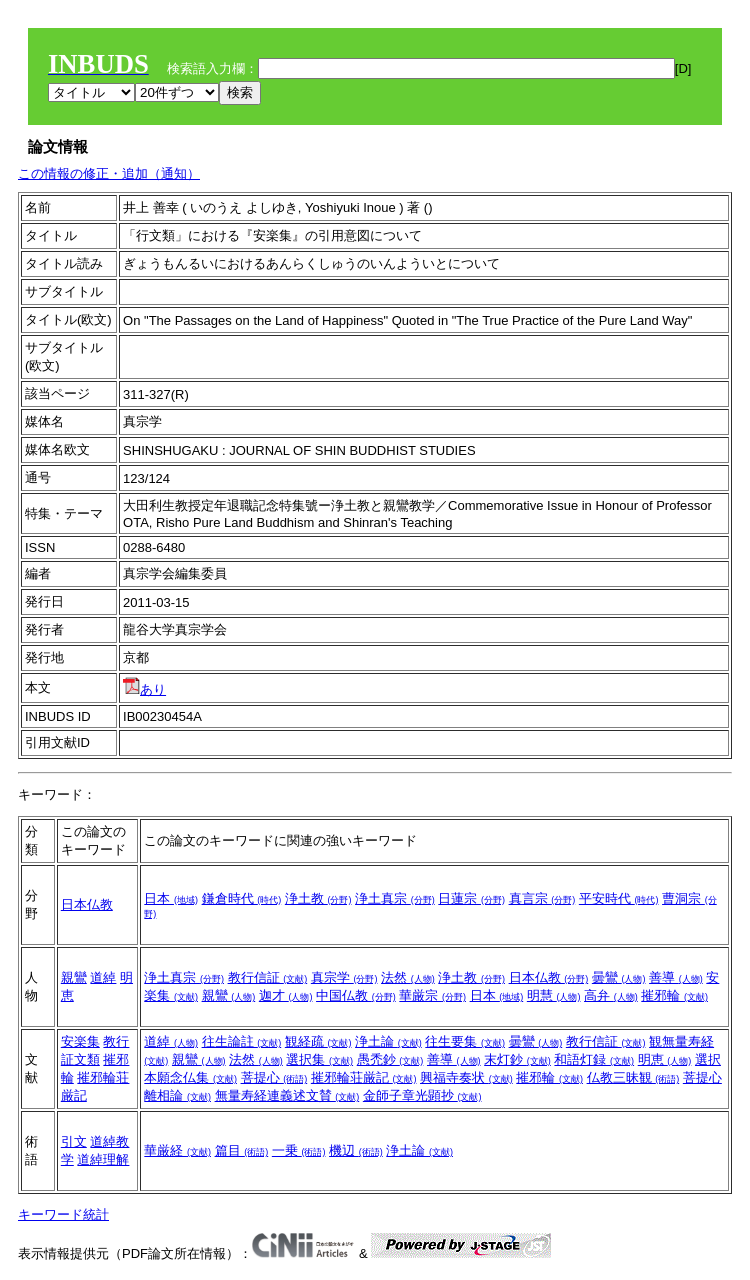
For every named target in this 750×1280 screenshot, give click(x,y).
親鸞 (74, 977)
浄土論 (388, 1041)
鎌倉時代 (242, 898)
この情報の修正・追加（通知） (109, 173)
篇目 (242, 1150)
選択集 (319, 1059)
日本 (171, 898)
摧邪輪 (674, 995)
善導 (676, 977)
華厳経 (177, 1150)
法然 (408, 977)
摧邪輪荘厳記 (364, 1077)
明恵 (665, 1059)
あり (144, 689)
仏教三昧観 (633, 1077)
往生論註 (242, 1041)
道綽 (103, 977)
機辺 (356, 1150)
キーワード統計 (63, 1214)
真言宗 (542, 898)
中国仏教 (356, 995)
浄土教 (318, 898)
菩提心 (274, 1077)
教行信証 (268, 977)
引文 (74, 1141)
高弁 (611, 995)
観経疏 (318, 1041)
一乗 (299, 1150)
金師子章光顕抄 (422, 1095)
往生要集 (465, 1041)
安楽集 (80, 1041)
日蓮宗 (471, 898)
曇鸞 (619, 977)
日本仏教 (87, 904)
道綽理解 (103, 1159)
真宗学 (344, 977)
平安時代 (619, 898)
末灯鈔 (517, 1059)
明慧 (554, 995)
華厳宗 (432, 995)
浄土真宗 (395, 898)
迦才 (286, 995)
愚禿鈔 (390, 1059)
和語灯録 (594, 1059)
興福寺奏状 (466, 1077)
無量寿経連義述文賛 (287, 1095)
